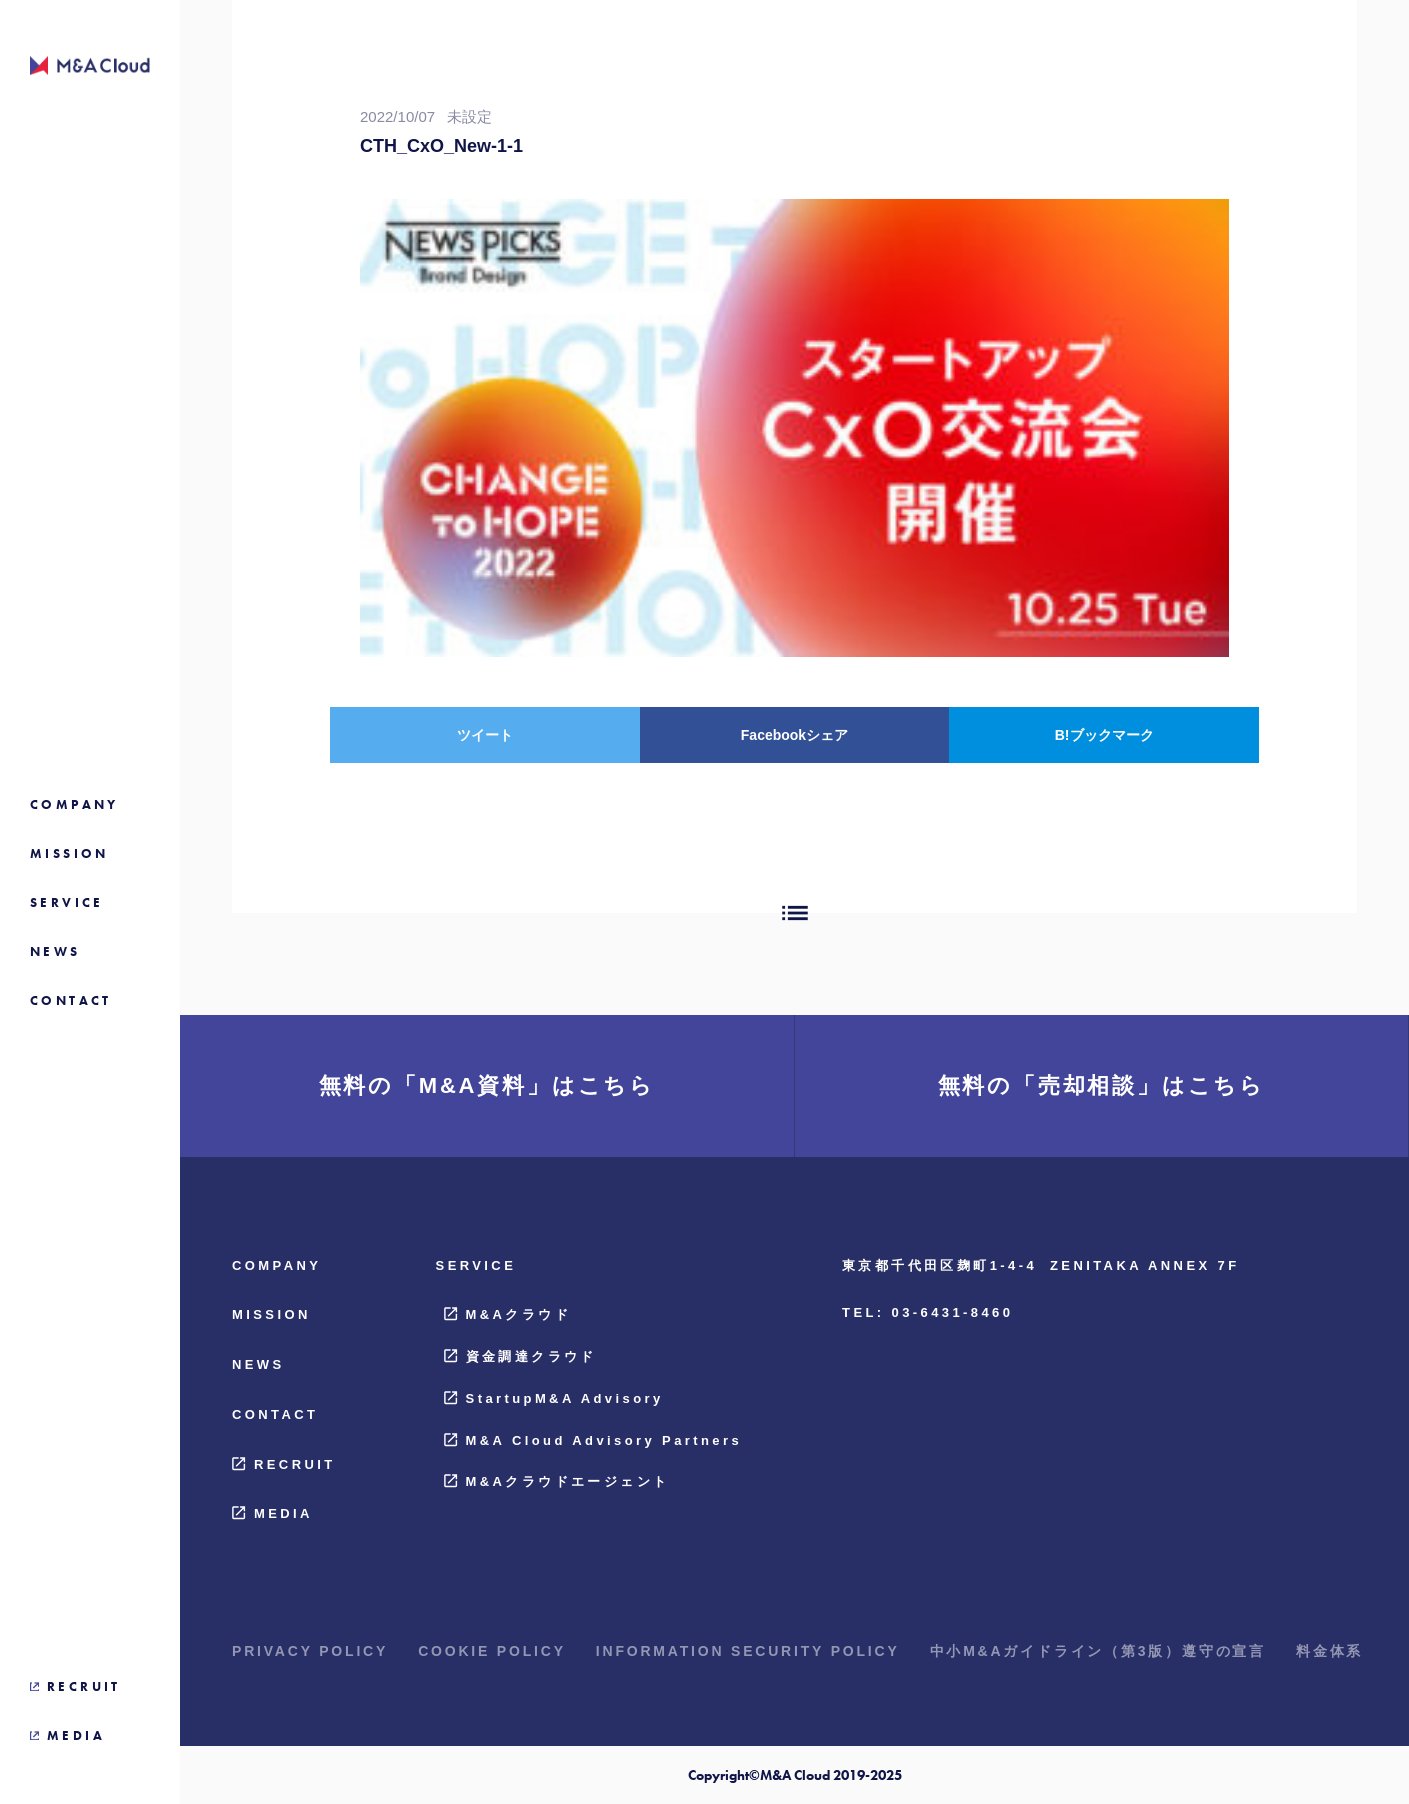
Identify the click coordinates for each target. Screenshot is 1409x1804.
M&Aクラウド (507, 1314)
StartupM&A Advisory (554, 1398)
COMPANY (276, 1265)
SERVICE (476, 1265)
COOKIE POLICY (492, 1651)
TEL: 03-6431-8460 (927, 1312)
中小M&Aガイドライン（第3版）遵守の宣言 (1098, 1651)
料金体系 (1329, 1651)
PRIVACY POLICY (310, 1651)
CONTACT (275, 1414)
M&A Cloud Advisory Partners (593, 1440)
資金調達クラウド (520, 1356)
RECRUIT (284, 1464)
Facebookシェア (794, 735)
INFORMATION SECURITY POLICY (748, 1651)
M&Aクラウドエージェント (557, 1481)
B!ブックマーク (1104, 735)
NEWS (258, 1364)
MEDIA (272, 1513)
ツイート (485, 735)
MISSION (271, 1314)
